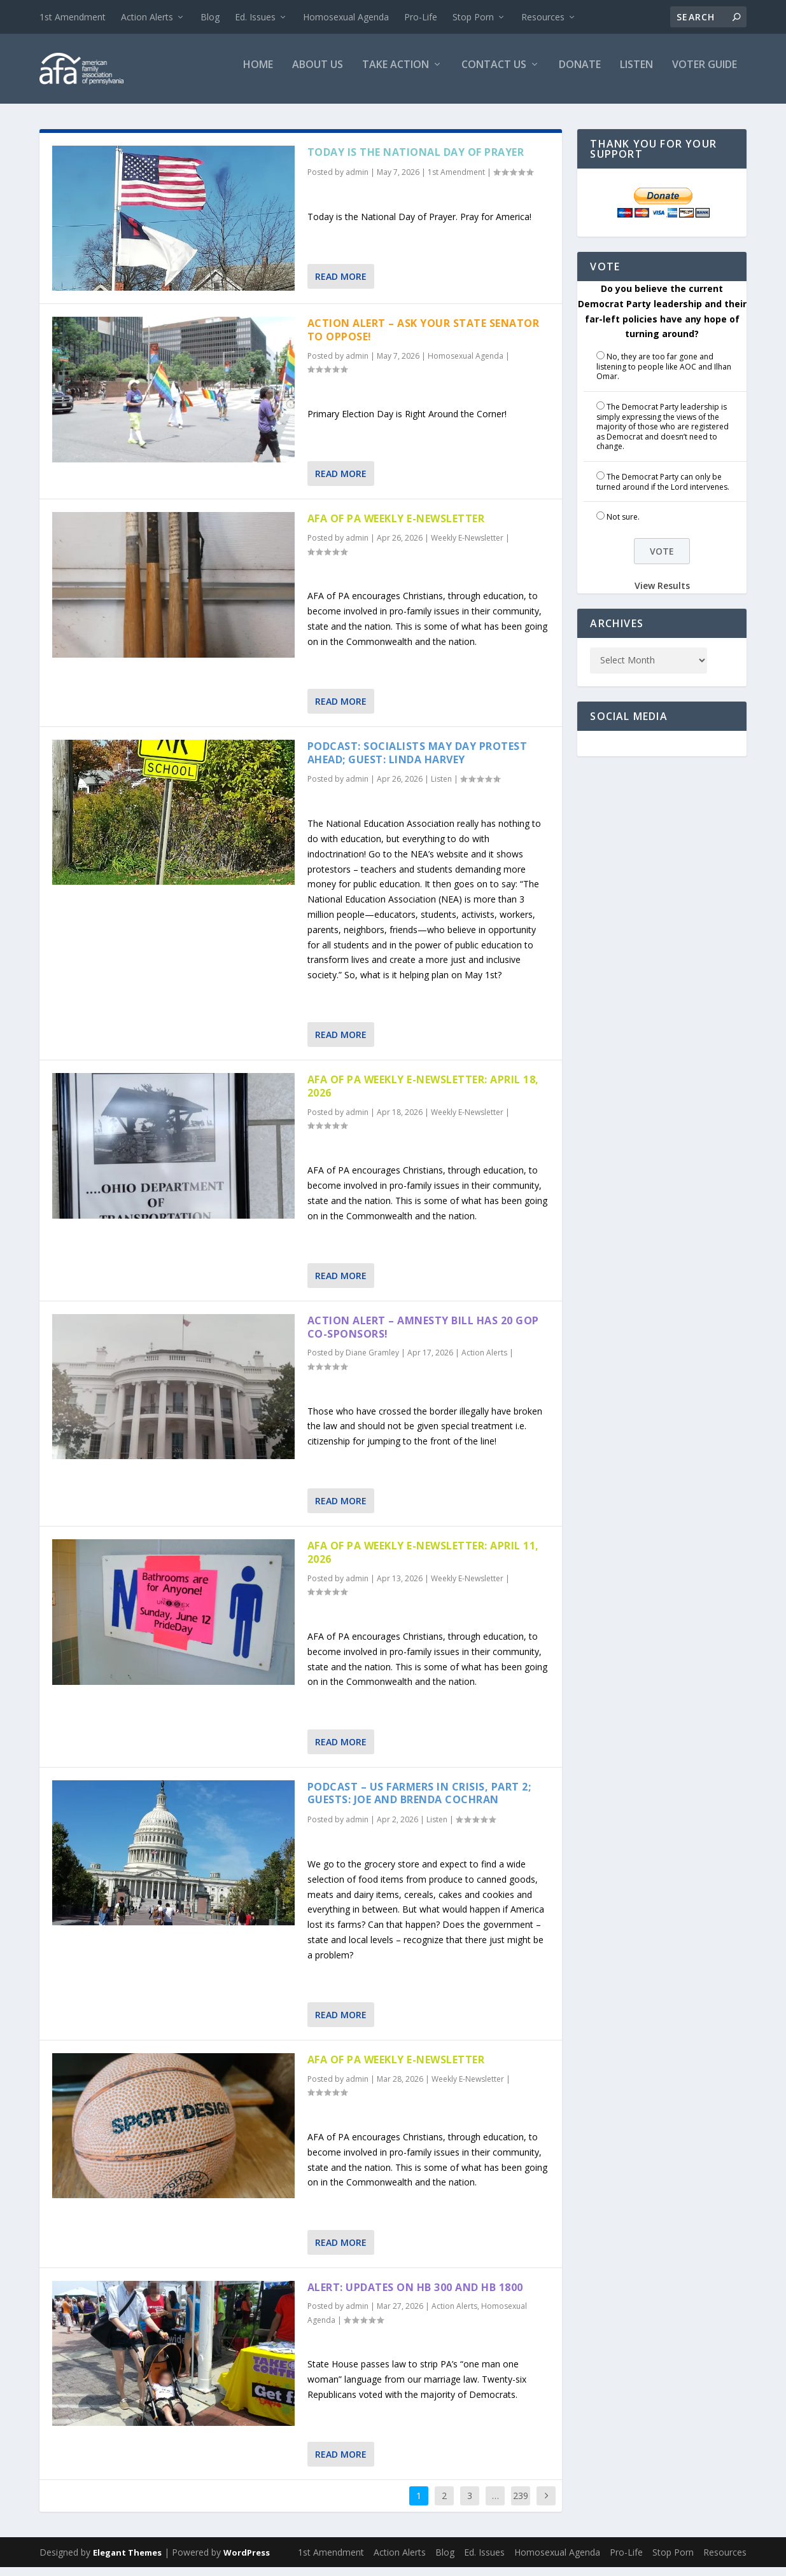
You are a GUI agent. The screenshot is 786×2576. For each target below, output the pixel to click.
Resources (543, 17)
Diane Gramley (372, 1361)
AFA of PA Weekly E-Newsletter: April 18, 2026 (423, 1095)
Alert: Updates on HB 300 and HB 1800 (415, 2296)
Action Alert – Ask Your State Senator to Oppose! (423, 338)
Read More (341, 285)
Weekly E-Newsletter (467, 546)
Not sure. (623, 525)
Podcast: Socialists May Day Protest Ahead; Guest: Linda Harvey (417, 761)
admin (357, 181)
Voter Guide (704, 74)
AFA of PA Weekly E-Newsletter (396, 527)
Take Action (395, 74)
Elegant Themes (127, 2561)
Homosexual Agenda (346, 17)
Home (258, 74)
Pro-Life (420, 17)
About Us (317, 74)
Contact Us (493, 74)
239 (520, 2504)
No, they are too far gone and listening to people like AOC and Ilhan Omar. (663, 375)
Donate (580, 74)
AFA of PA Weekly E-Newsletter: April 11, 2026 (423, 1561)
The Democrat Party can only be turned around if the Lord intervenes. (662, 490)
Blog (210, 17)
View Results (662, 594)
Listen (636, 74)
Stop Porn (473, 17)
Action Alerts (147, 17)
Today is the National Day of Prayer (415, 161)
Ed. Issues (255, 17)
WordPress (246, 2561)
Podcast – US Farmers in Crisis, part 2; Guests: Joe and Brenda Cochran (419, 1802)
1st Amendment (72, 17)
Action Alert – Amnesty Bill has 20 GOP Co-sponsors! (423, 1336)
